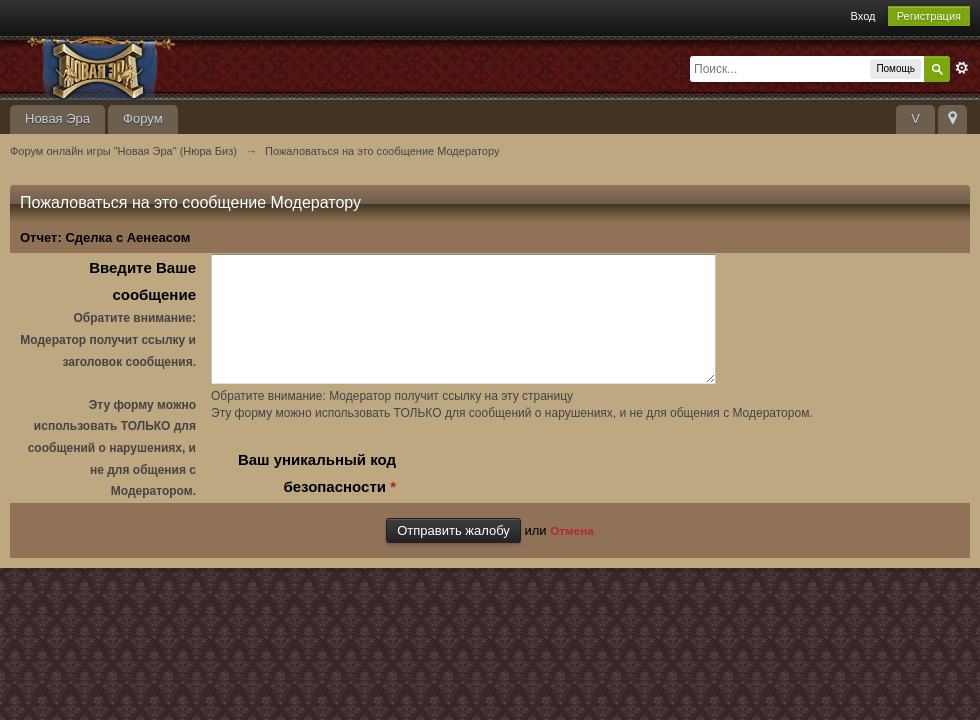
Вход (863, 16)
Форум (143, 118)
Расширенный (962, 68)
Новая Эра (57, 118)
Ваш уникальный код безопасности (317, 497)
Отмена (572, 552)
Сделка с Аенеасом (127, 237)
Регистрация (929, 16)
